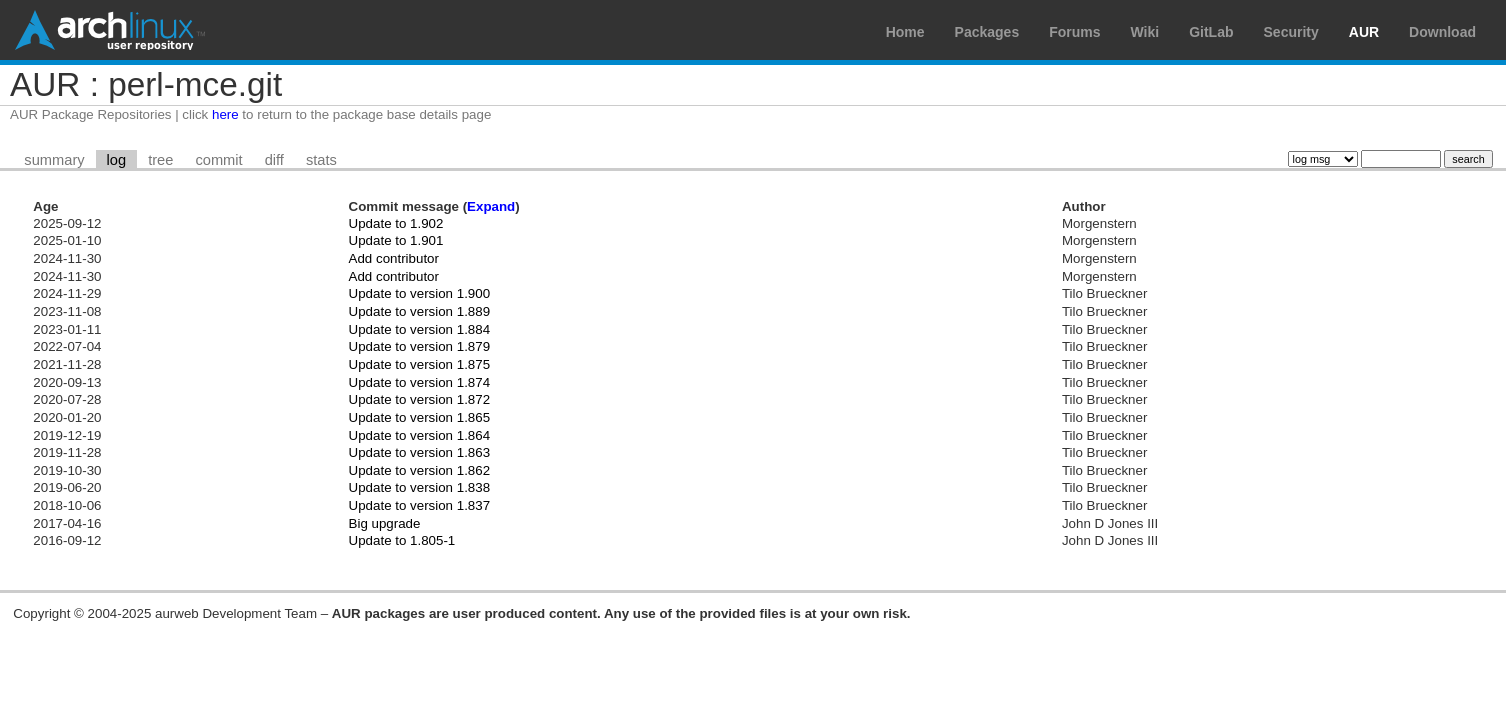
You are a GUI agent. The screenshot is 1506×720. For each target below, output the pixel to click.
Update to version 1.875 (420, 364)
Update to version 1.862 (420, 470)
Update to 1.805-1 (402, 540)
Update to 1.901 (396, 240)
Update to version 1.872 (420, 399)
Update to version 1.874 (420, 382)
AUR (1364, 32)
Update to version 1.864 (420, 435)
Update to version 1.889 (420, 311)
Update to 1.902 (396, 223)
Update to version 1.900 (420, 293)
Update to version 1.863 (420, 452)
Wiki (1145, 32)
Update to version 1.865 (420, 417)
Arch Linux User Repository (110, 30)
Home (905, 32)
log (117, 160)
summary (54, 160)
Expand (491, 206)
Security (1291, 32)
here (225, 114)
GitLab (1211, 32)
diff (274, 160)
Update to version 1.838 (420, 487)
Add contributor (394, 258)
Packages (987, 32)
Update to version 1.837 (420, 505)
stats (321, 160)
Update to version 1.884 (420, 329)
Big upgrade (385, 523)
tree (160, 160)
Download (1442, 32)
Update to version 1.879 (420, 346)
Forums (1074, 32)
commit (218, 160)
